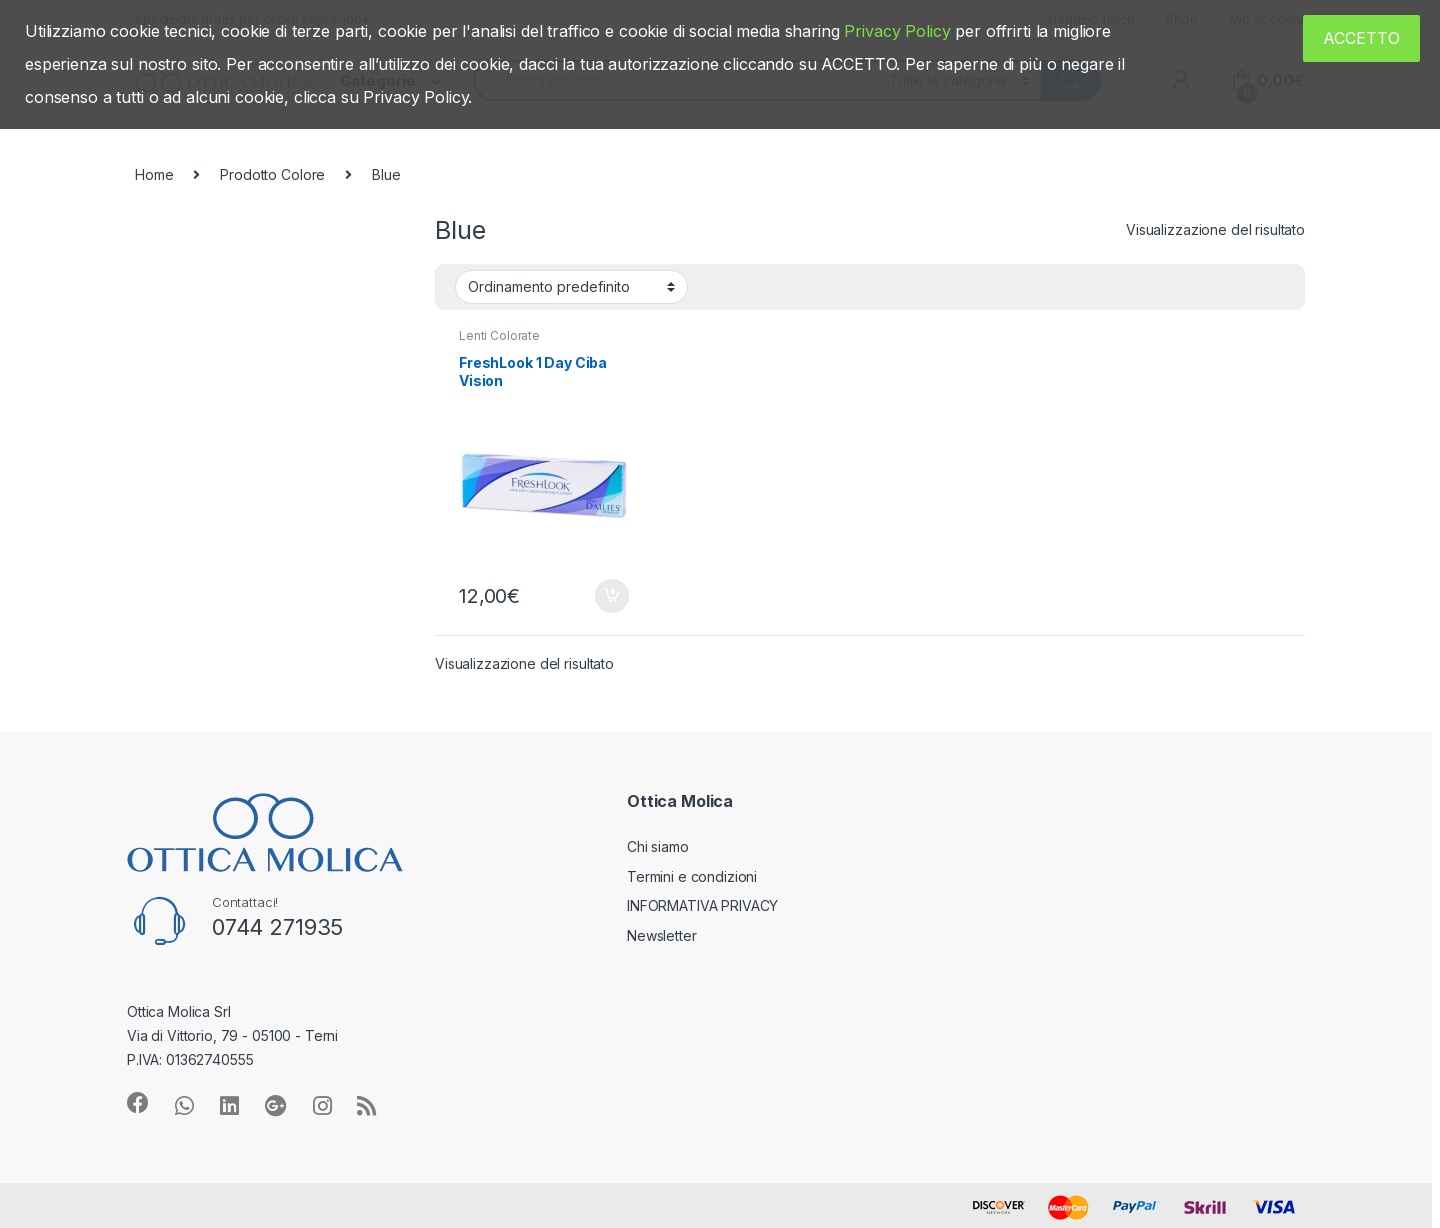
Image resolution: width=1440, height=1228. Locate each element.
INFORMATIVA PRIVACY (702, 905)
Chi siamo (658, 846)
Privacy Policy (897, 31)
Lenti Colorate (499, 335)
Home (154, 174)
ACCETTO (1361, 38)
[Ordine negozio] (571, 287)
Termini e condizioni (692, 876)
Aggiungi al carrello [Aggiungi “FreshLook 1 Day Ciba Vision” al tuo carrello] (612, 596)
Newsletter (662, 935)
